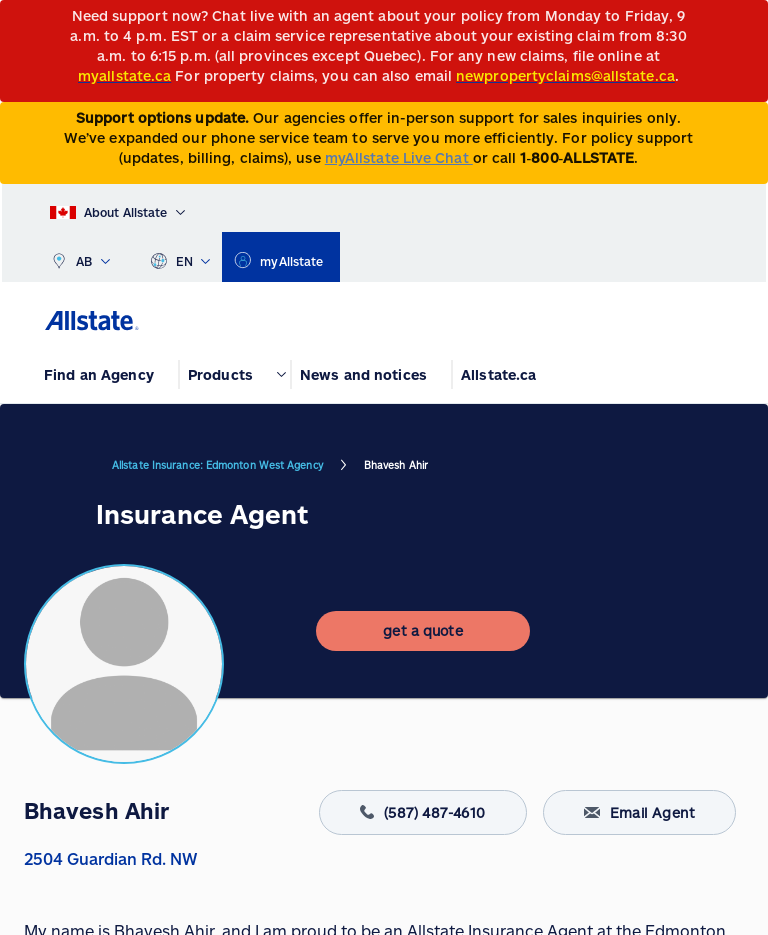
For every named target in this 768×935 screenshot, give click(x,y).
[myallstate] (280, 257)
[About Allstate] (117, 208)
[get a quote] (423, 631)
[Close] (748, 21)
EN (180, 257)
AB (80, 257)
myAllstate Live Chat (399, 157)
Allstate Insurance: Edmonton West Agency (217, 465)
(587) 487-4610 (423, 812)
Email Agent (639, 812)
